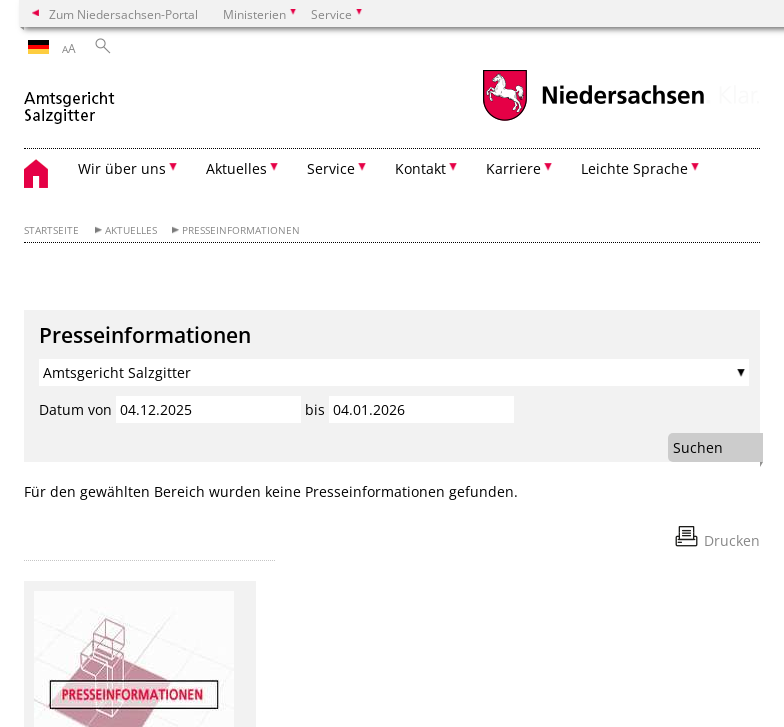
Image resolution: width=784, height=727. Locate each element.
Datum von (75, 409)
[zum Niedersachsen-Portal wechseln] (593, 118)
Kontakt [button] (420, 168)
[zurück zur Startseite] (70, 98)
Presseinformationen (241, 230)
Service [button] (331, 168)
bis (315, 409)
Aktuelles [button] (236, 168)
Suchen (698, 447)
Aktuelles (131, 230)
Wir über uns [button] (122, 168)
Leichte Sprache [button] (634, 168)
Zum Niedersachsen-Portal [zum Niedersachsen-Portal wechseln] (123, 14)
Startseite (51, 230)
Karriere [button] (513, 168)
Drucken (732, 540)
